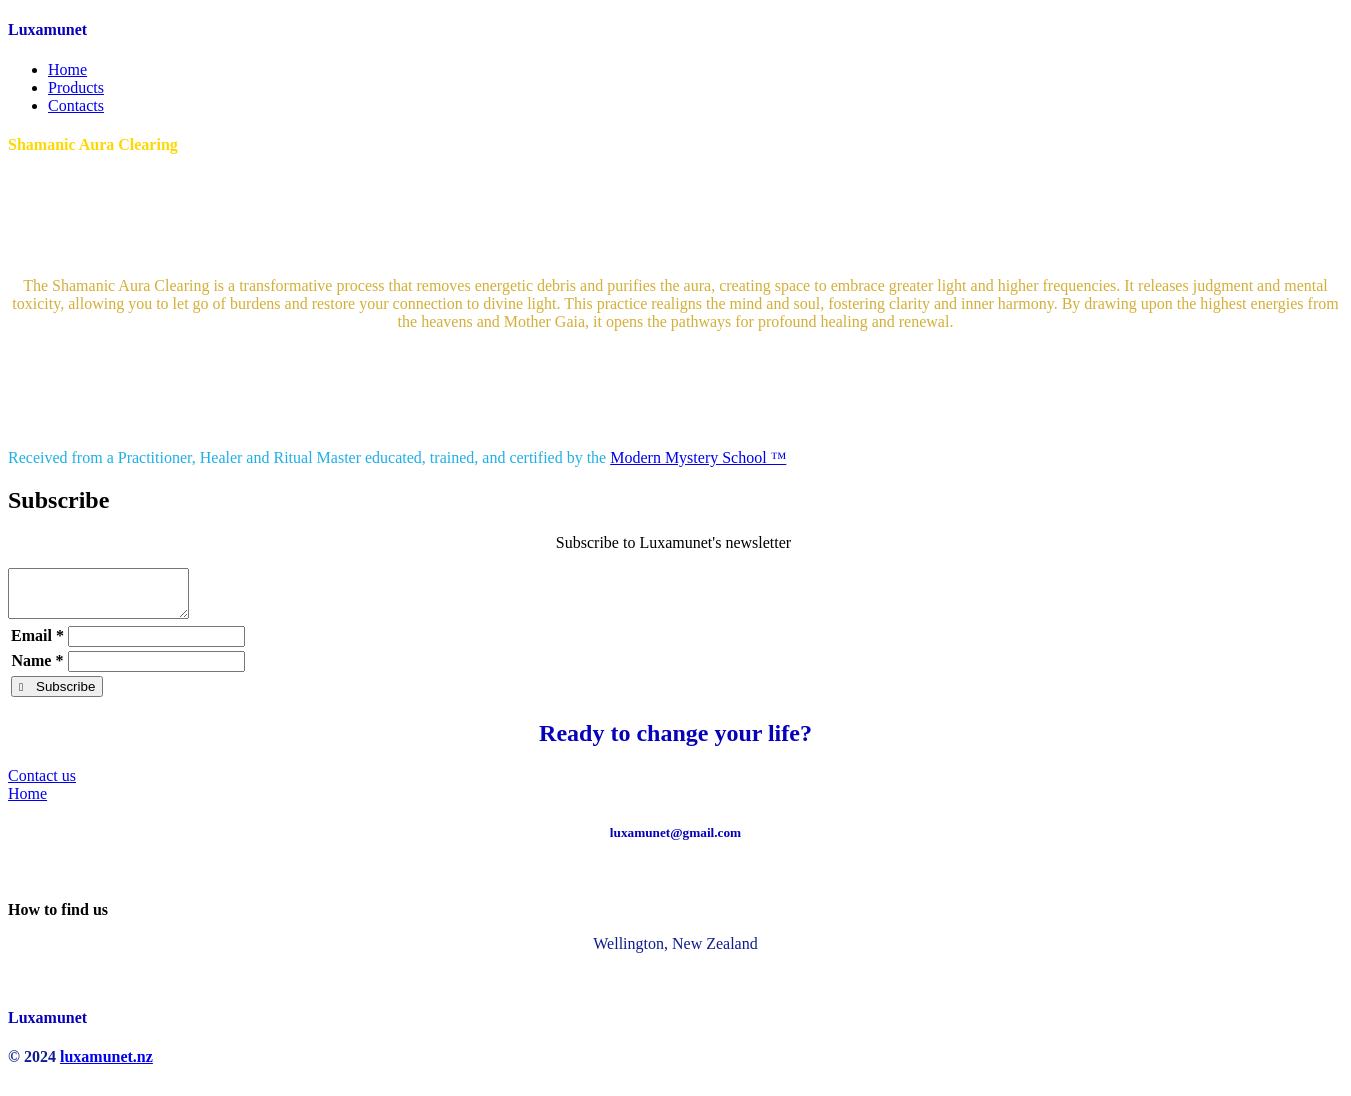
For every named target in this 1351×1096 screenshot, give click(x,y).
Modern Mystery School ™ (698, 457)
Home (67, 69)
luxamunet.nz (106, 1065)
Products (76, 87)
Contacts (76, 105)
